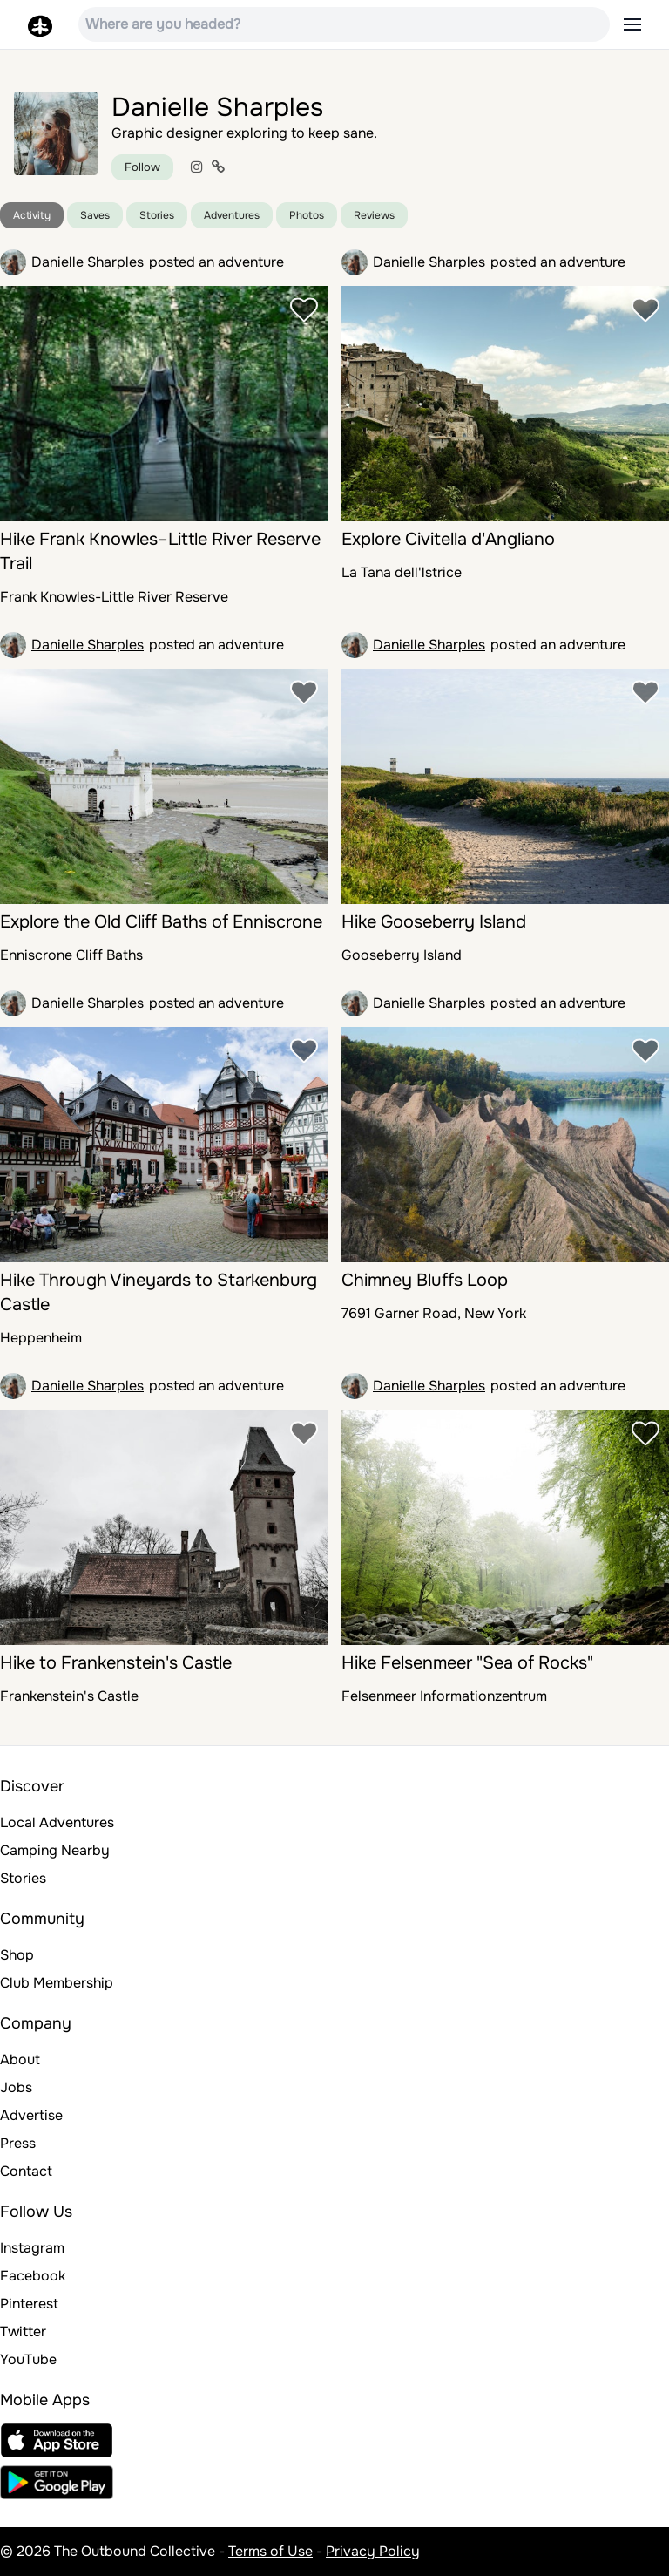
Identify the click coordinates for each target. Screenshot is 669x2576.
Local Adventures (57, 1822)
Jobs (16, 2087)
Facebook (32, 2276)
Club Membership (56, 1983)
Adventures (232, 215)
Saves (95, 215)
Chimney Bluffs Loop (424, 1280)
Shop (17, 1955)
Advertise (31, 2115)
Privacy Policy (373, 2551)
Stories (156, 215)
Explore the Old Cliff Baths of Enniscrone (161, 922)
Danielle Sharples (87, 262)
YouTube (28, 2359)
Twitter (23, 2331)
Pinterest (29, 2303)
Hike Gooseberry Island (433, 922)
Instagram (32, 2248)
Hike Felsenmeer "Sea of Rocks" (467, 1663)
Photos (306, 215)
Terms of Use (270, 2551)
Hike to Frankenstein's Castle (116, 1663)
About (20, 2059)
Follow (142, 167)
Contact (26, 2171)
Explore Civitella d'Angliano (448, 539)
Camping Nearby (55, 1850)
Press (18, 2143)
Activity (32, 215)
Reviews (374, 215)
